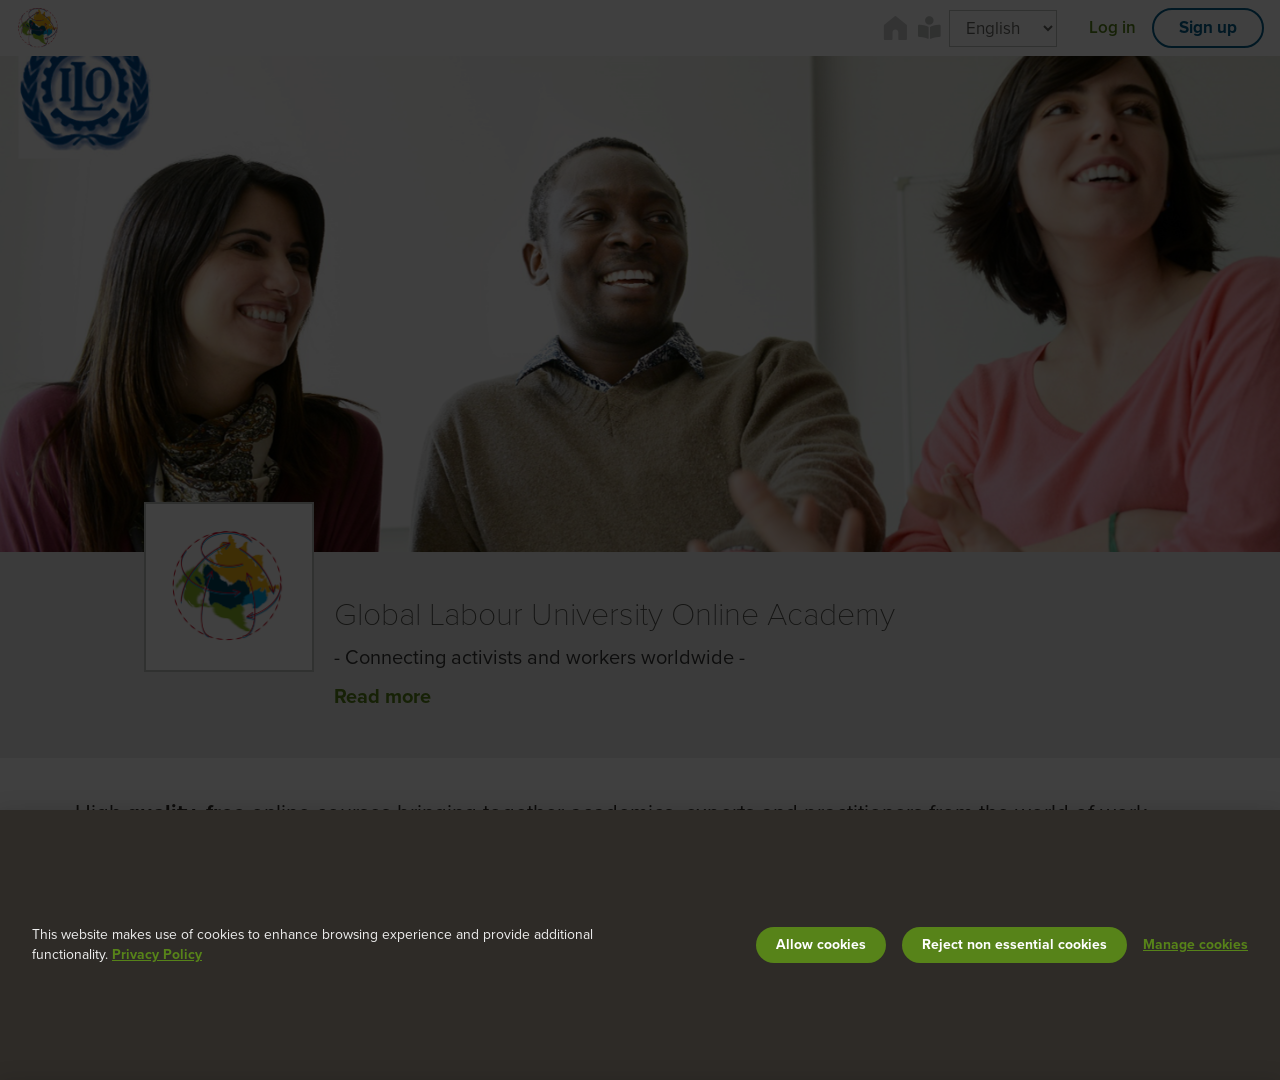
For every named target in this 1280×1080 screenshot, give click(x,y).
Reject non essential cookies (1014, 944)
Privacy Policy (157, 954)
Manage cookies (1195, 944)
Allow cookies (821, 944)
